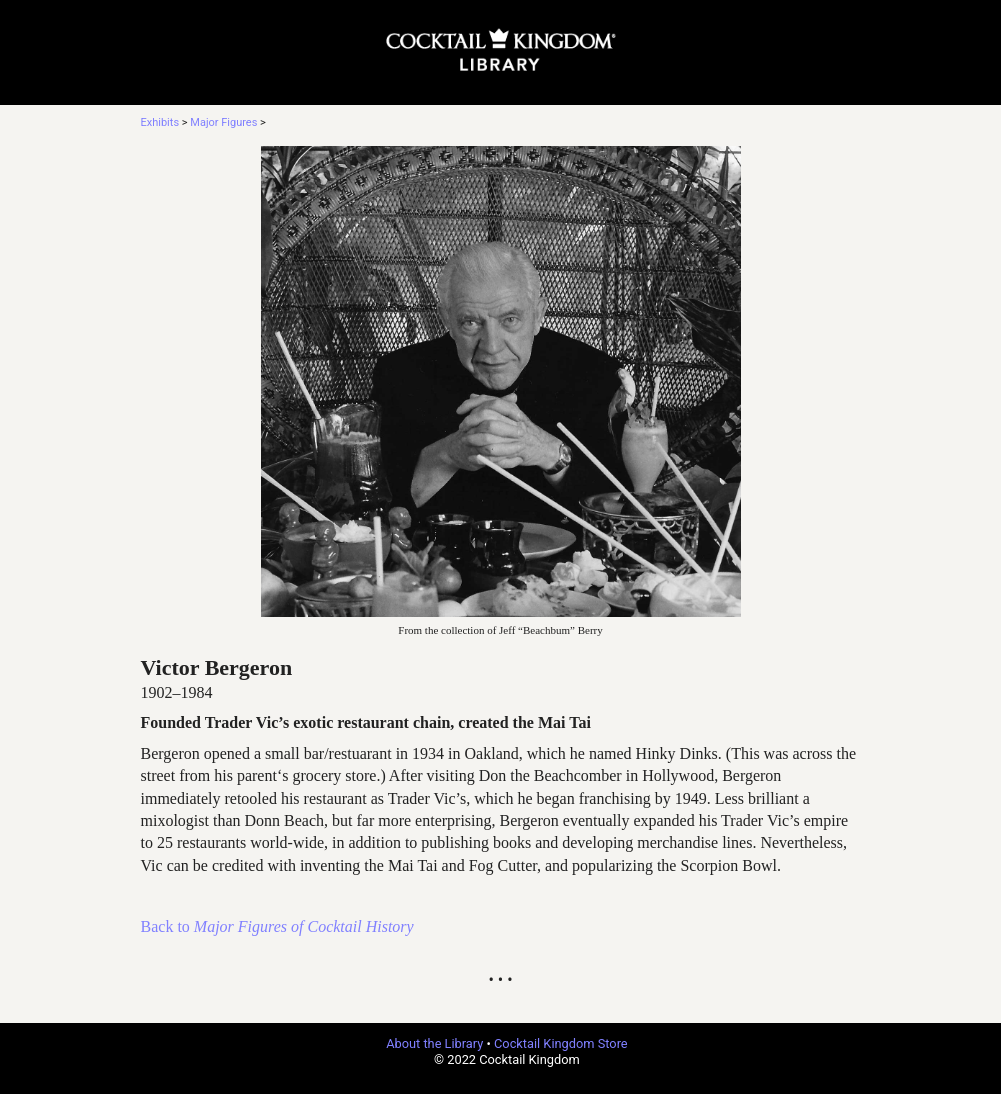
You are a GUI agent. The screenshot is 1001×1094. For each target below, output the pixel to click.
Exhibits (160, 122)
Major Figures (223, 122)
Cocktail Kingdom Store (561, 1043)
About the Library (434, 1043)
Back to (277, 926)
